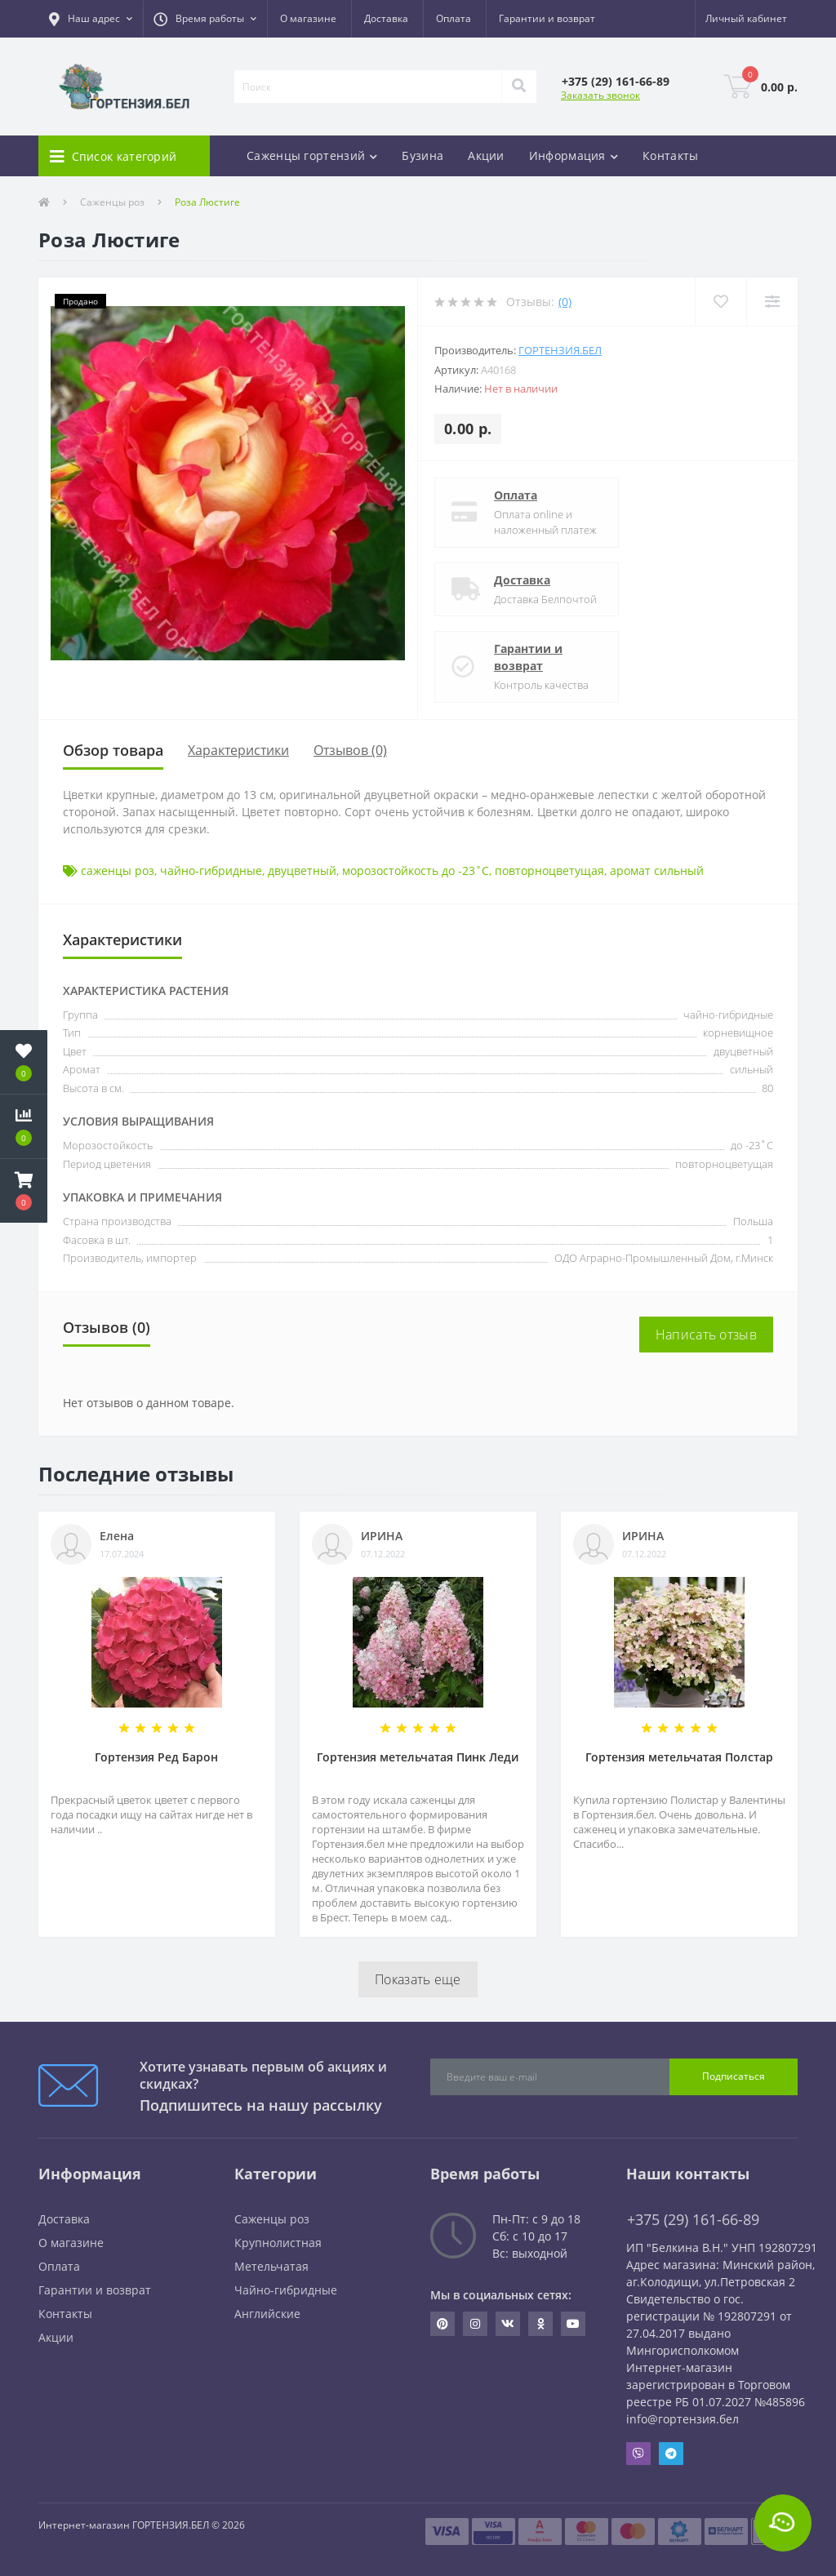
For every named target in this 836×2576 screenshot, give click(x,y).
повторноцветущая (549, 870)
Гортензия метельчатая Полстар (679, 1757)
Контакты (670, 155)
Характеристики (238, 750)
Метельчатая (271, 2266)
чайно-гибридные (211, 870)
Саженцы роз (112, 202)
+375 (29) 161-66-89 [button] (693, 2219)
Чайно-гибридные (285, 2290)
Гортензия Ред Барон (156, 1757)
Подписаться (733, 2076)
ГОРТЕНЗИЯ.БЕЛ (560, 350)
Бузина (422, 155)
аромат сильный (657, 870)
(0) (564, 301)
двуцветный (302, 870)
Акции (486, 155)
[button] (90, 19)
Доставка (386, 18)
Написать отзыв (706, 1335)
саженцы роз (117, 870)
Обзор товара (113, 750)
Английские (267, 2313)
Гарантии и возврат (547, 18)
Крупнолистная (278, 2242)
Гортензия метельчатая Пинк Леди (417, 1757)
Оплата (453, 18)
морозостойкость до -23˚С (415, 870)
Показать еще (418, 1979)
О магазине (308, 18)
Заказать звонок (600, 95)
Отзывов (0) (350, 750)
